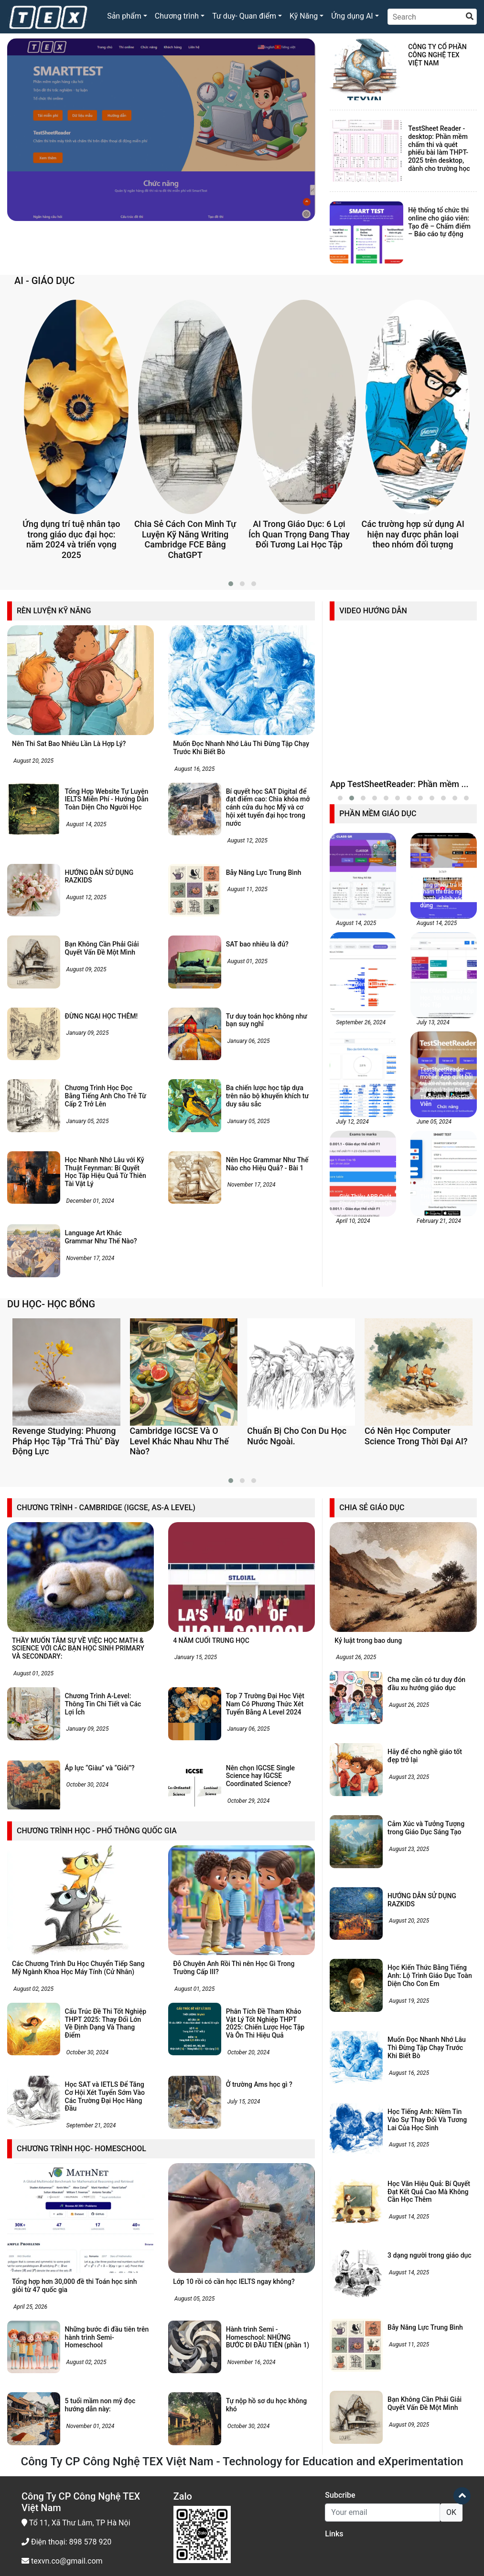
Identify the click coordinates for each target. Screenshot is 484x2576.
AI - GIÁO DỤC (44, 280)
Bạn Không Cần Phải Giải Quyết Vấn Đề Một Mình (102, 948)
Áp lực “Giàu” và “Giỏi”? (100, 2019)
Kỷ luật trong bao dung (368, 1892)
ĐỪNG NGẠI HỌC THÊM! (101, 1016)
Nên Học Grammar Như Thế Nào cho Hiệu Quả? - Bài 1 (267, 1164)
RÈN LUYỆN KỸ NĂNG (54, 610)
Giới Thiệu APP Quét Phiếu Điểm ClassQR (365, 1360)
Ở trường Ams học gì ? (259, 2336)
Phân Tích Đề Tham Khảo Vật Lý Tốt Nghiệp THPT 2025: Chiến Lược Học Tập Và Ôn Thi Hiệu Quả (265, 2275)
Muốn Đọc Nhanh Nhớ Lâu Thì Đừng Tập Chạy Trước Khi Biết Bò (426, 2299)
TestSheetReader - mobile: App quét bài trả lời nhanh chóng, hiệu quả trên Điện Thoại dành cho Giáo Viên (446, 1248)
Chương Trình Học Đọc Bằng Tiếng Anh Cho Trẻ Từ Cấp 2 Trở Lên (105, 1096)
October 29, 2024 (247, 2052)
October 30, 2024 (86, 2036)
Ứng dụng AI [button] (352, 16)
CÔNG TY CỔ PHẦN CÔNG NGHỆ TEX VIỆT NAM (437, 55)
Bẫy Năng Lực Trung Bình (263, 872)
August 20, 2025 (33, 760)
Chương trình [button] (177, 16)
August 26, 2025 (355, 1909)
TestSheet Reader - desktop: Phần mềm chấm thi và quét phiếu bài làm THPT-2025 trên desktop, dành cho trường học (439, 148)
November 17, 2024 (251, 1184)
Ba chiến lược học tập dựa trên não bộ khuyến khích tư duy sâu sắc (267, 1096)
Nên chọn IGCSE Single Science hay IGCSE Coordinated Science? (260, 2028)
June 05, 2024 (433, 1282)
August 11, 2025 (247, 889)
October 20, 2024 (247, 2304)
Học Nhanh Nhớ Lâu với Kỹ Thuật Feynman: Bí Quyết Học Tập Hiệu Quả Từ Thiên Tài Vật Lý (105, 1172)
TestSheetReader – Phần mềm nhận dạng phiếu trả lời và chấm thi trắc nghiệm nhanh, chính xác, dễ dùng (447, 1049)
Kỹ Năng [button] (304, 16)
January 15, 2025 (195, 1909)
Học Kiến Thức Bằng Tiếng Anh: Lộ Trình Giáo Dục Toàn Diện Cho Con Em (429, 2228)
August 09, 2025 (86, 969)
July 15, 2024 (243, 2353)
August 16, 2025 (194, 769)
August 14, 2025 (86, 824)
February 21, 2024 (438, 1381)
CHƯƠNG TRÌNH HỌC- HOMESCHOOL (81, 2400)
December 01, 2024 (89, 1201)
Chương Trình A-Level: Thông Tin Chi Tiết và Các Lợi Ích (103, 1955)
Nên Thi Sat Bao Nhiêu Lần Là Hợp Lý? (69, 743)
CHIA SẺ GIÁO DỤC (371, 1759)
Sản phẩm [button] (124, 16)
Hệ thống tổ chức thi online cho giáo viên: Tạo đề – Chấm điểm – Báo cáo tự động (439, 222)
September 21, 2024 (90, 2377)
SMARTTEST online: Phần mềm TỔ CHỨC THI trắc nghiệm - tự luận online (446, 1354)
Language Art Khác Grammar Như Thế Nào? (101, 1237)
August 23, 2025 (408, 2028)
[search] (469, 16)
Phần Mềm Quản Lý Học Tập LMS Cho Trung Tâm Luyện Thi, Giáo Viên (364, 1056)
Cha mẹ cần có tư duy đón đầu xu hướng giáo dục (426, 1936)
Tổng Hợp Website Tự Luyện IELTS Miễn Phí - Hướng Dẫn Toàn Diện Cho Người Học (107, 799)
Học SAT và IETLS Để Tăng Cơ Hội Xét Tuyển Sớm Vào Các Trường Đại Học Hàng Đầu (105, 2348)
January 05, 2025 (87, 1121)
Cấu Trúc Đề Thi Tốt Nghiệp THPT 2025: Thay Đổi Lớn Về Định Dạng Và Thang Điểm (105, 2275)
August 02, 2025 (33, 2240)
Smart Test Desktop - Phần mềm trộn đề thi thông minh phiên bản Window (156, 233)
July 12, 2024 (351, 1282)
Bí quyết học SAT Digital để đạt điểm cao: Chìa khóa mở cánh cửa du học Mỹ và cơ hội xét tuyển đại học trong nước (268, 807)
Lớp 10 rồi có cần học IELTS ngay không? (234, 2533)
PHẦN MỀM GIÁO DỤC (377, 974)
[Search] (432, 16)
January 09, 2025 (87, 1033)
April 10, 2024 (352, 1381)
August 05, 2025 (194, 2550)
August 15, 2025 (408, 2396)
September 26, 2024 (360, 1183)
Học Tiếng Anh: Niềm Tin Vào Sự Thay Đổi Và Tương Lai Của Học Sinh (427, 2371)
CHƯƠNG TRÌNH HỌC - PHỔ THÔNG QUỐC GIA (97, 2082)
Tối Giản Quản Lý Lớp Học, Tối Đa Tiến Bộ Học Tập (447, 1159)
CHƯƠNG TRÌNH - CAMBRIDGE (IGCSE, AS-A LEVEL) (106, 1759)
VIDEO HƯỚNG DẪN (373, 610)
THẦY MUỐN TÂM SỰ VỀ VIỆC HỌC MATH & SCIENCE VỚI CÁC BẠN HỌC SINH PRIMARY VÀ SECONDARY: (78, 1900)
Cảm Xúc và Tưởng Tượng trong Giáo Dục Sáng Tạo (425, 2079)
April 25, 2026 (29, 2558)
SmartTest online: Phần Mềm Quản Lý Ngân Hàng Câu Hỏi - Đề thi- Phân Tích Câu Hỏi (366, 1152)
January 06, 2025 (248, 1041)
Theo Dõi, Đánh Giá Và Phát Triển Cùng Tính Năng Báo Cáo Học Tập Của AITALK (365, 1255)
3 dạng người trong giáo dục (429, 2507)
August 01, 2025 (247, 961)
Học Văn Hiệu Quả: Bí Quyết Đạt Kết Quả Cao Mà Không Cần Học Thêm (428, 2443)
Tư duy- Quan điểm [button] (244, 16)
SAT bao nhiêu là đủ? (258, 944)
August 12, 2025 (247, 840)
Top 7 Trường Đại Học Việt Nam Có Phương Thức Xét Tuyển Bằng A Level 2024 (265, 1955)
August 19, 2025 (408, 2252)
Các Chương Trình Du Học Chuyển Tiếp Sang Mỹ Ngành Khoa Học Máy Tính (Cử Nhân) (78, 2219)
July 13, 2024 (432, 1183)
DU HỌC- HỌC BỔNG (51, 1403)
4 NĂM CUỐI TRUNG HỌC (211, 1892)
